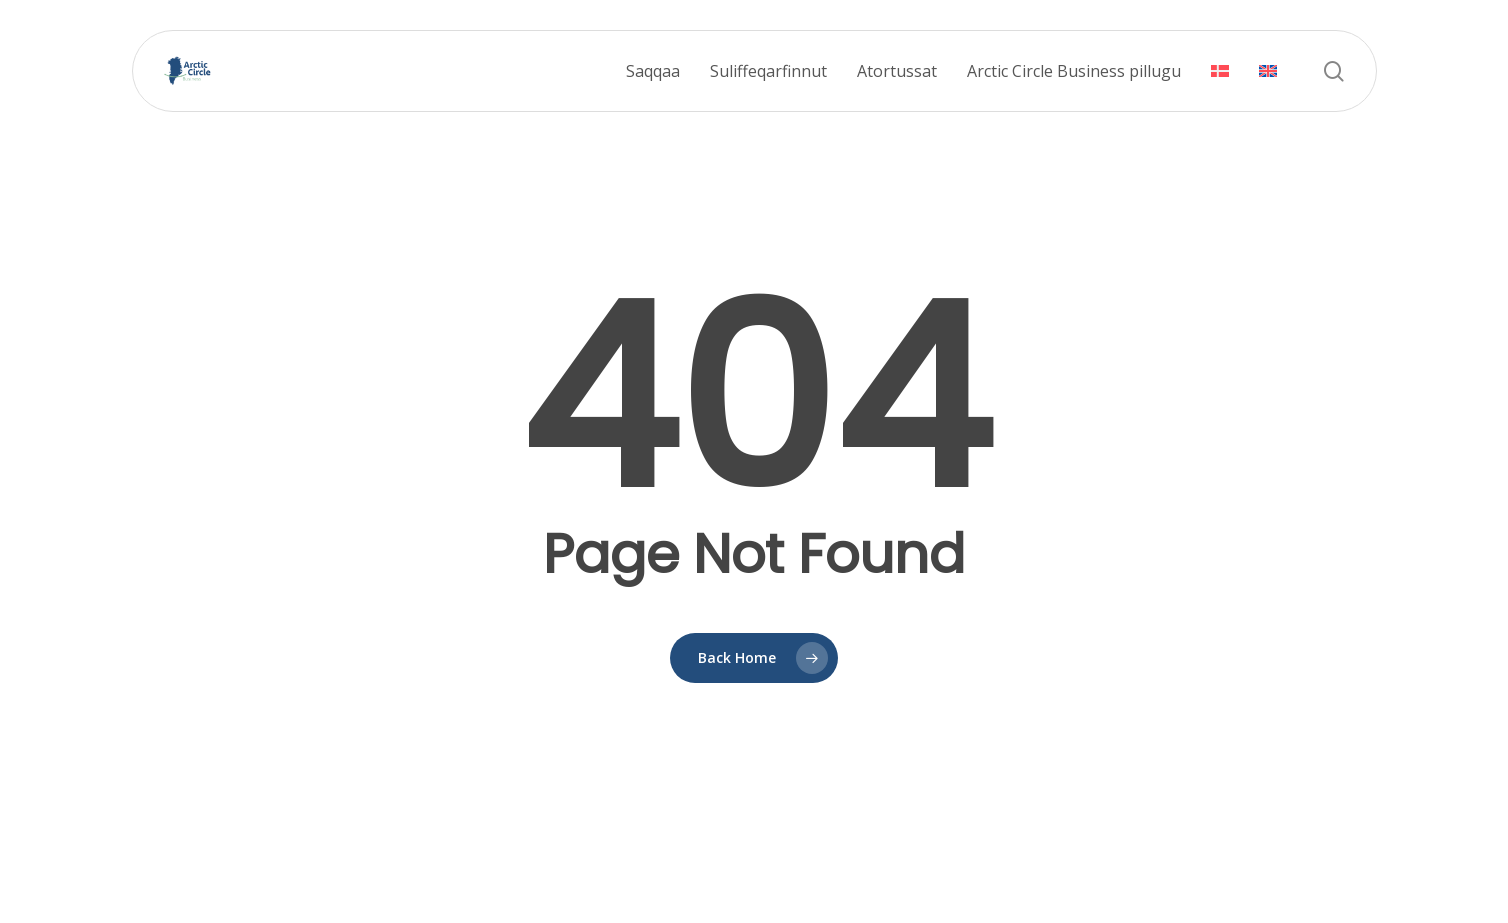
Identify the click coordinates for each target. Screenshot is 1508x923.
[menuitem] (1220, 71)
